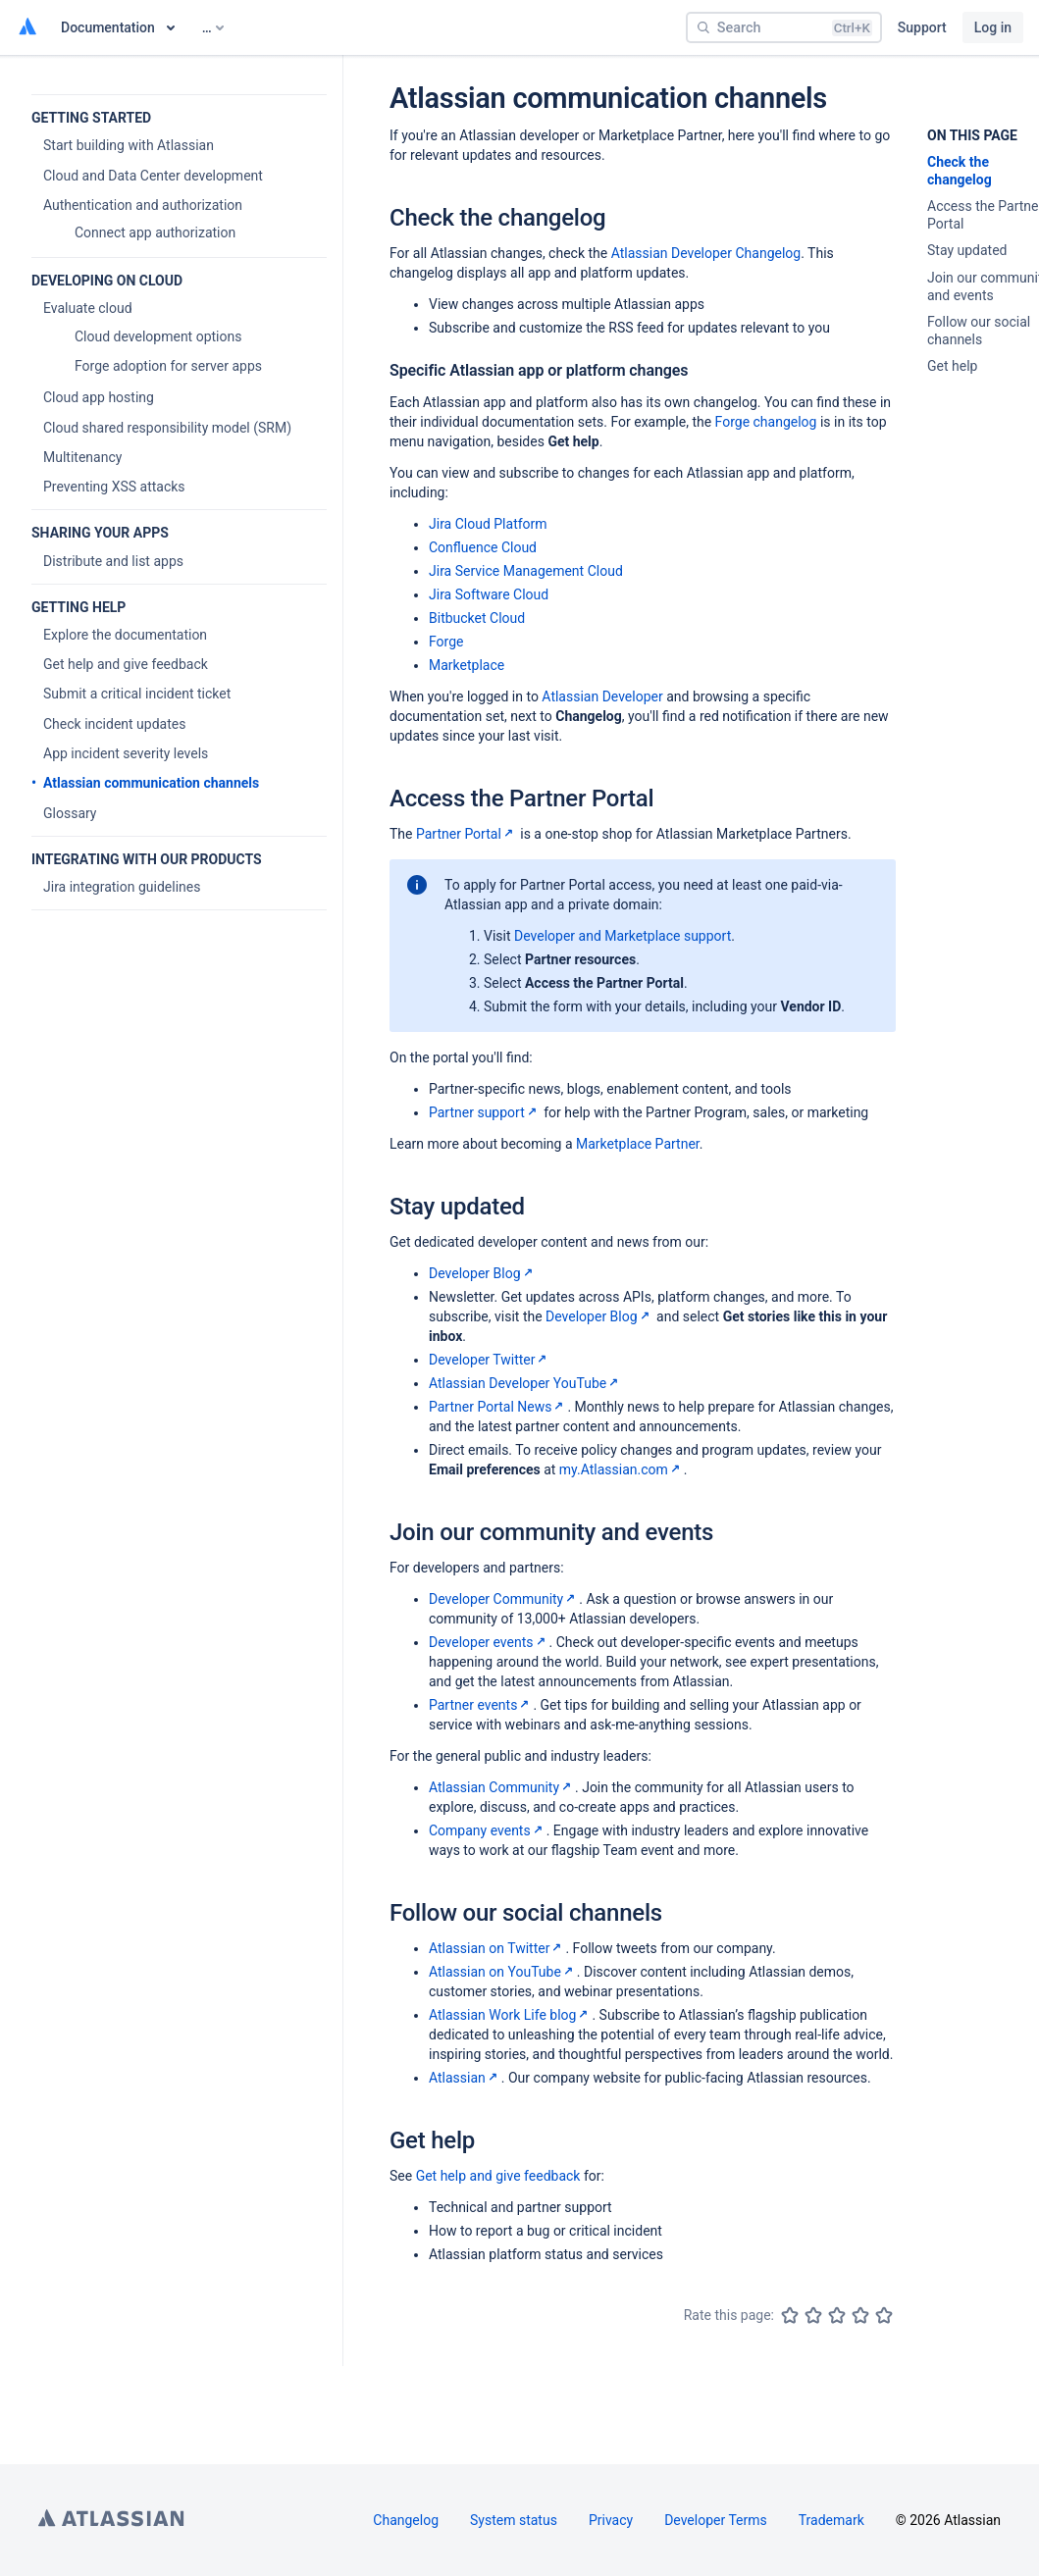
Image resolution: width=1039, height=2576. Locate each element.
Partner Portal (466, 834)
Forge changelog (766, 422)
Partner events (481, 1705)
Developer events (489, 1642)
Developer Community (504, 1599)
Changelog (406, 2520)
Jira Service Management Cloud (526, 571)
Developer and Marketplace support (622, 936)
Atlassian (465, 2078)
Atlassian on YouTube (503, 1972)
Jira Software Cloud (488, 594)
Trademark (831, 2520)
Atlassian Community (502, 1787)
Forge (446, 641)
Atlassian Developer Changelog (706, 253)
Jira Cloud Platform (488, 524)
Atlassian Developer (602, 696)
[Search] (784, 27)
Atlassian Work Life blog (510, 2015)
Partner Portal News (498, 1407)
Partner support (485, 1112)
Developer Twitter (489, 1359)
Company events (487, 1830)
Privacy (611, 2520)
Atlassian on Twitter (497, 1948)
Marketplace (466, 665)
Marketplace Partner (638, 1144)
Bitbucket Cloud (477, 618)
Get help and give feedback (498, 2176)
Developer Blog (483, 1273)
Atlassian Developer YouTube (525, 1383)
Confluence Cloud (483, 547)
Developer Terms (715, 2520)
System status (513, 2520)
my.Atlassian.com (621, 1469)
